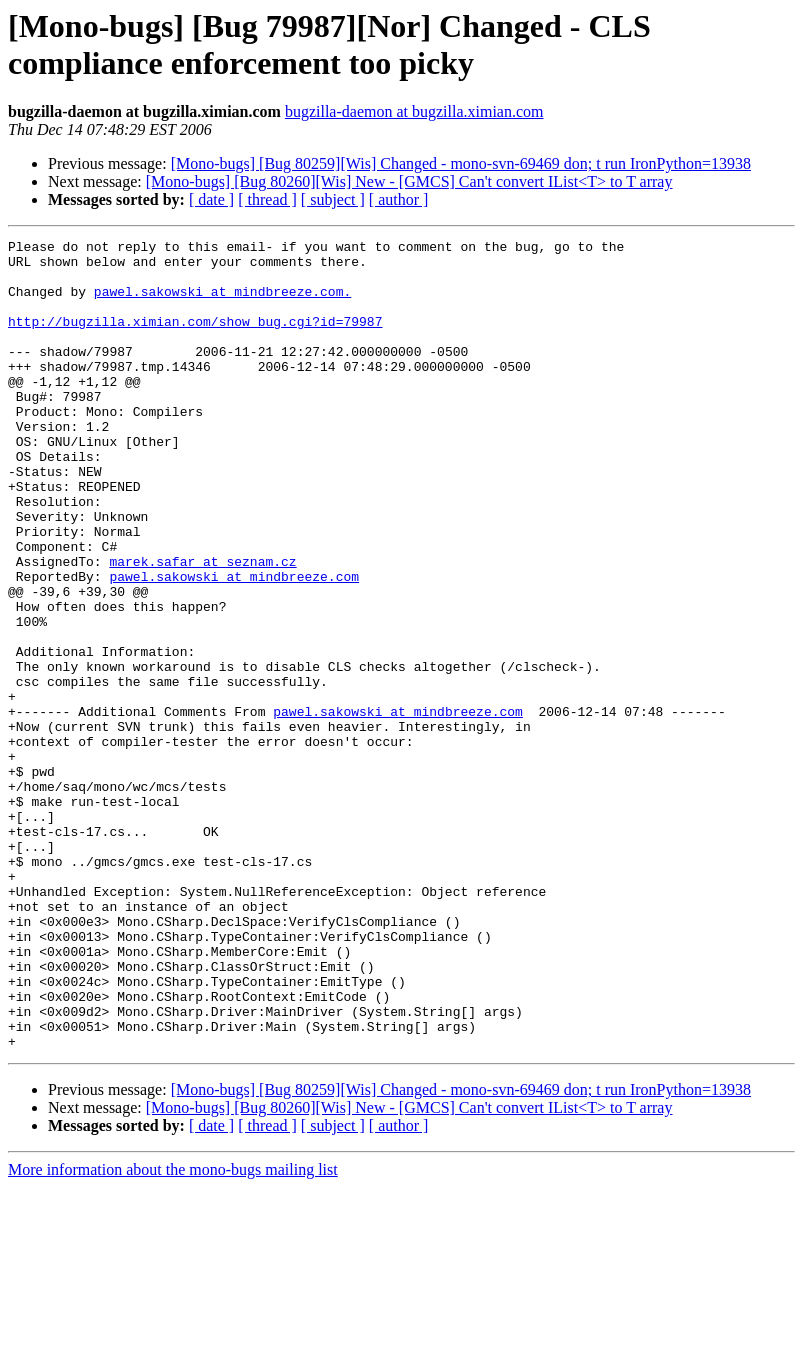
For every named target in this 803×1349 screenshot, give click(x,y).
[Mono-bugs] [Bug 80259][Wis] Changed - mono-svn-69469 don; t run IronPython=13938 (461, 163)
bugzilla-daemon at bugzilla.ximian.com (414, 111)
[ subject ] (333, 199)
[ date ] (211, 199)
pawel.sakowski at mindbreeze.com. (222, 303)
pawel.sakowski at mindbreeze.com (234, 645)
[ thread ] (267, 199)
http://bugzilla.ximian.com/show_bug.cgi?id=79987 (195, 339)
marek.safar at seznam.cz (202, 627)
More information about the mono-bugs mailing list (173, 1331)
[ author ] (399, 199)
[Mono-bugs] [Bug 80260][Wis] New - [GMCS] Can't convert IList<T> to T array (409, 181)
